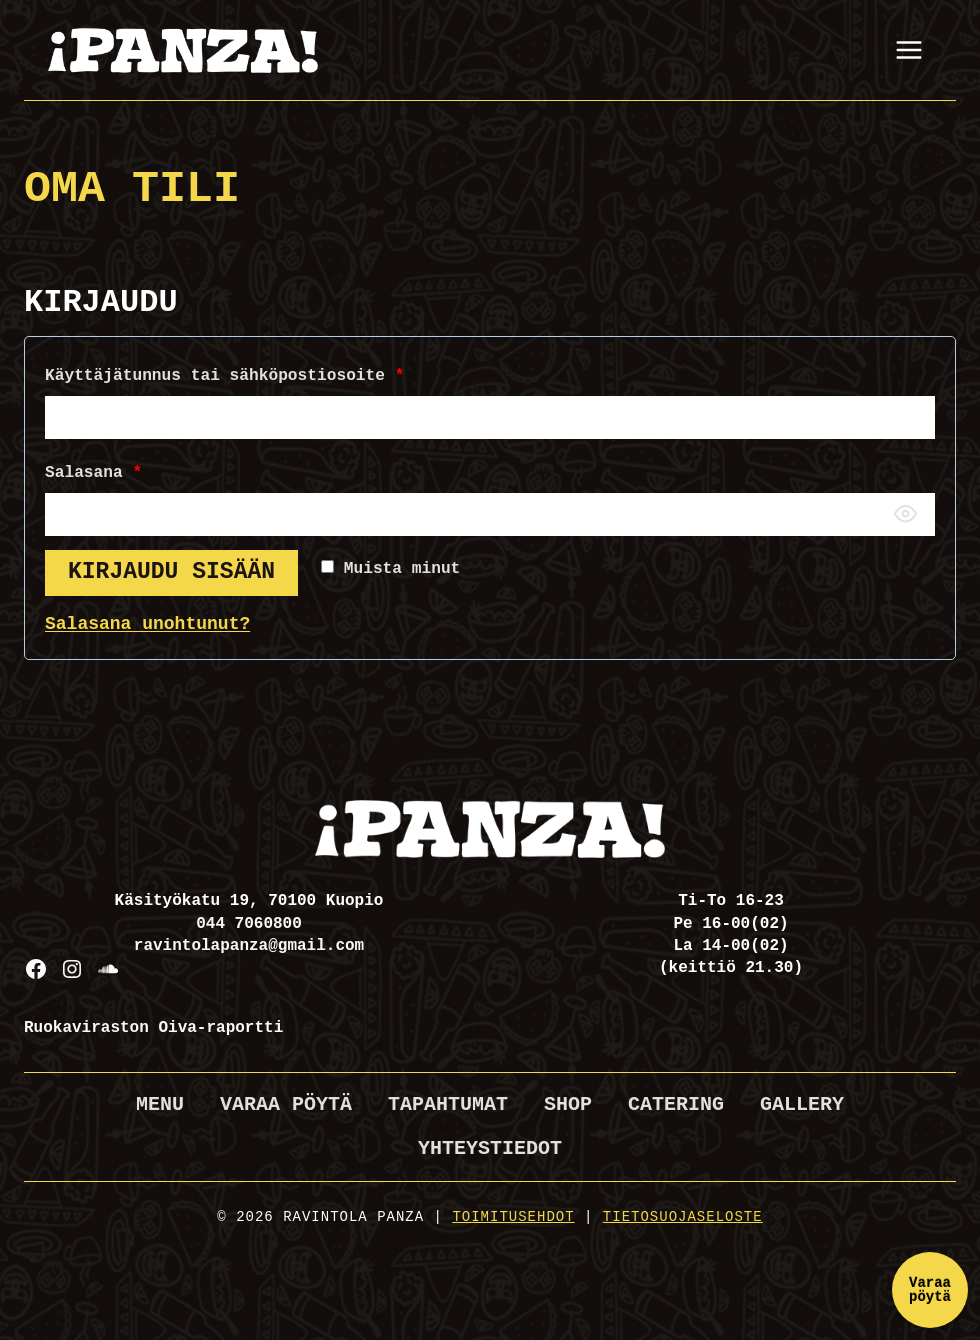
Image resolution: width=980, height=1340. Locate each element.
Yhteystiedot (490, 1148)
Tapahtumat (448, 1104)
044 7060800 (249, 924)
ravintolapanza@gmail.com (249, 946)
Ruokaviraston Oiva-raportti (153, 1028)
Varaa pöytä (286, 1104)
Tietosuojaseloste (683, 1217)
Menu (160, 1104)
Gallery (802, 1104)
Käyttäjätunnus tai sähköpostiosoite (229, 376)
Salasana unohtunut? (147, 624)
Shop (568, 1104)
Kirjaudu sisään (171, 572)
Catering (676, 1104)
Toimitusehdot (513, 1217)
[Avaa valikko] (908, 49)
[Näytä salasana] (905, 514)
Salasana (98, 473)
